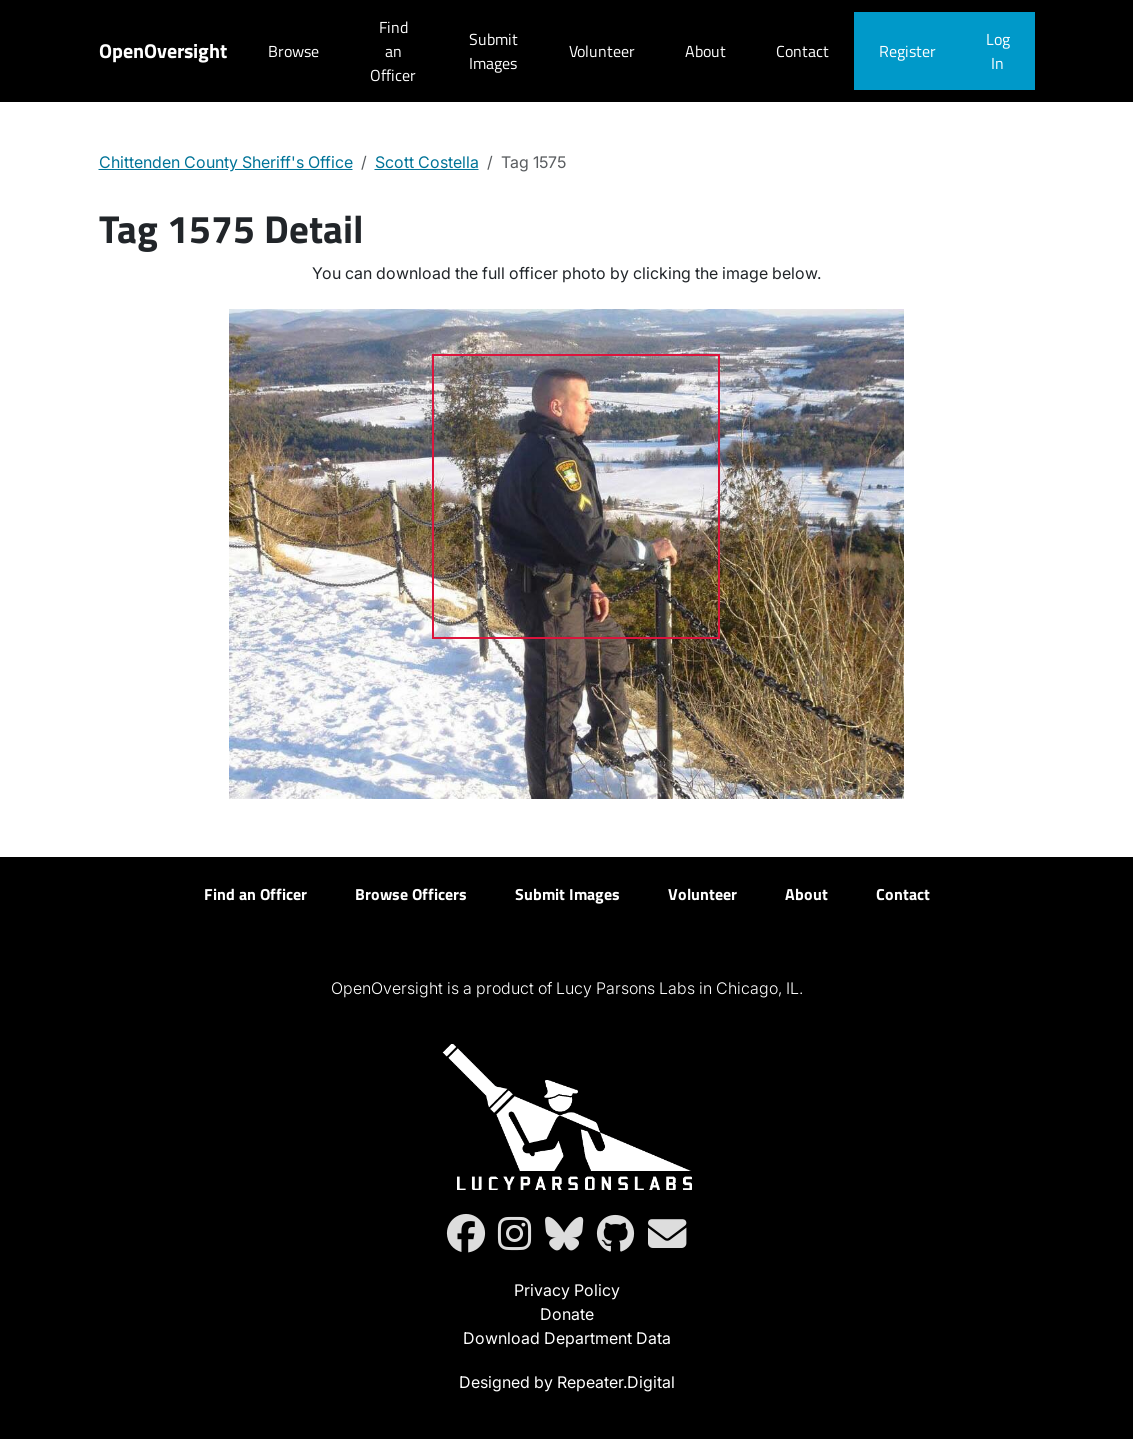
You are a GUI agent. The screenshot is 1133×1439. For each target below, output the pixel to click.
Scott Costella (427, 162)
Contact (802, 51)
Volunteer (602, 51)
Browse (293, 51)
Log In (998, 51)
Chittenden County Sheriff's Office (226, 162)
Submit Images (493, 51)
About (705, 51)
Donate (567, 1314)
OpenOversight (163, 50)
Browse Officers (411, 894)
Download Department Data (567, 1338)
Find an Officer (393, 51)
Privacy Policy (567, 1290)
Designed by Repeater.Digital (567, 1382)
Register (907, 51)
